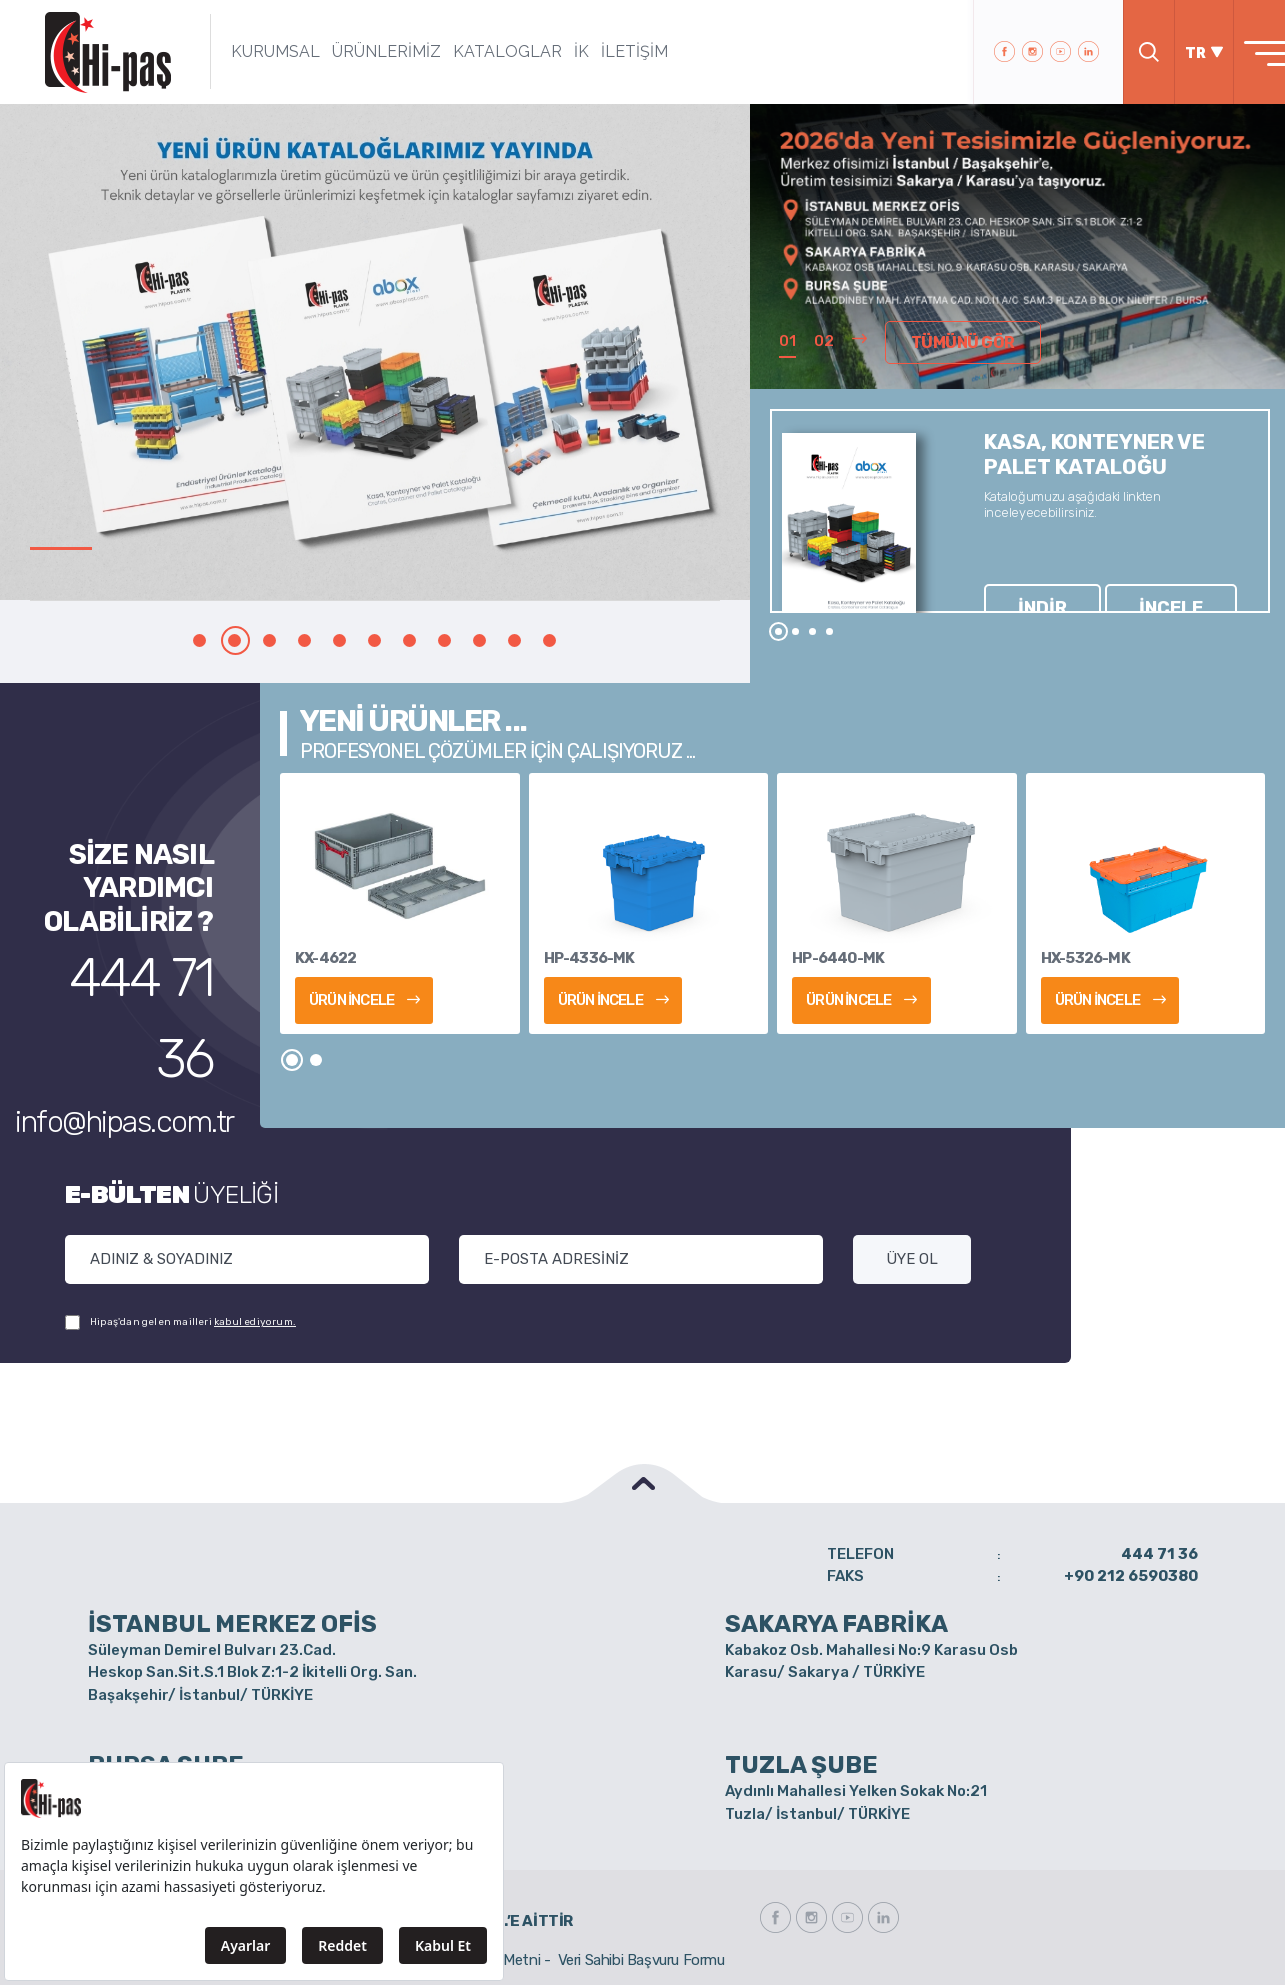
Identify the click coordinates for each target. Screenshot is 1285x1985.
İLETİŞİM (604, 51)
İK (551, 51)
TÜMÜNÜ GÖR (950, 347)
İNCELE (1088, 572)
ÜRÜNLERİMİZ (356, 51)
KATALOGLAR (477, 51)
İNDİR (1015, 572)
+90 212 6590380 (1131, 1576)
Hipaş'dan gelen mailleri (180, 1322)
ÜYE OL (912, 1259)
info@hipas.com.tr (141, 1004)
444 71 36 (147, 963)
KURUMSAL (245, 51)
